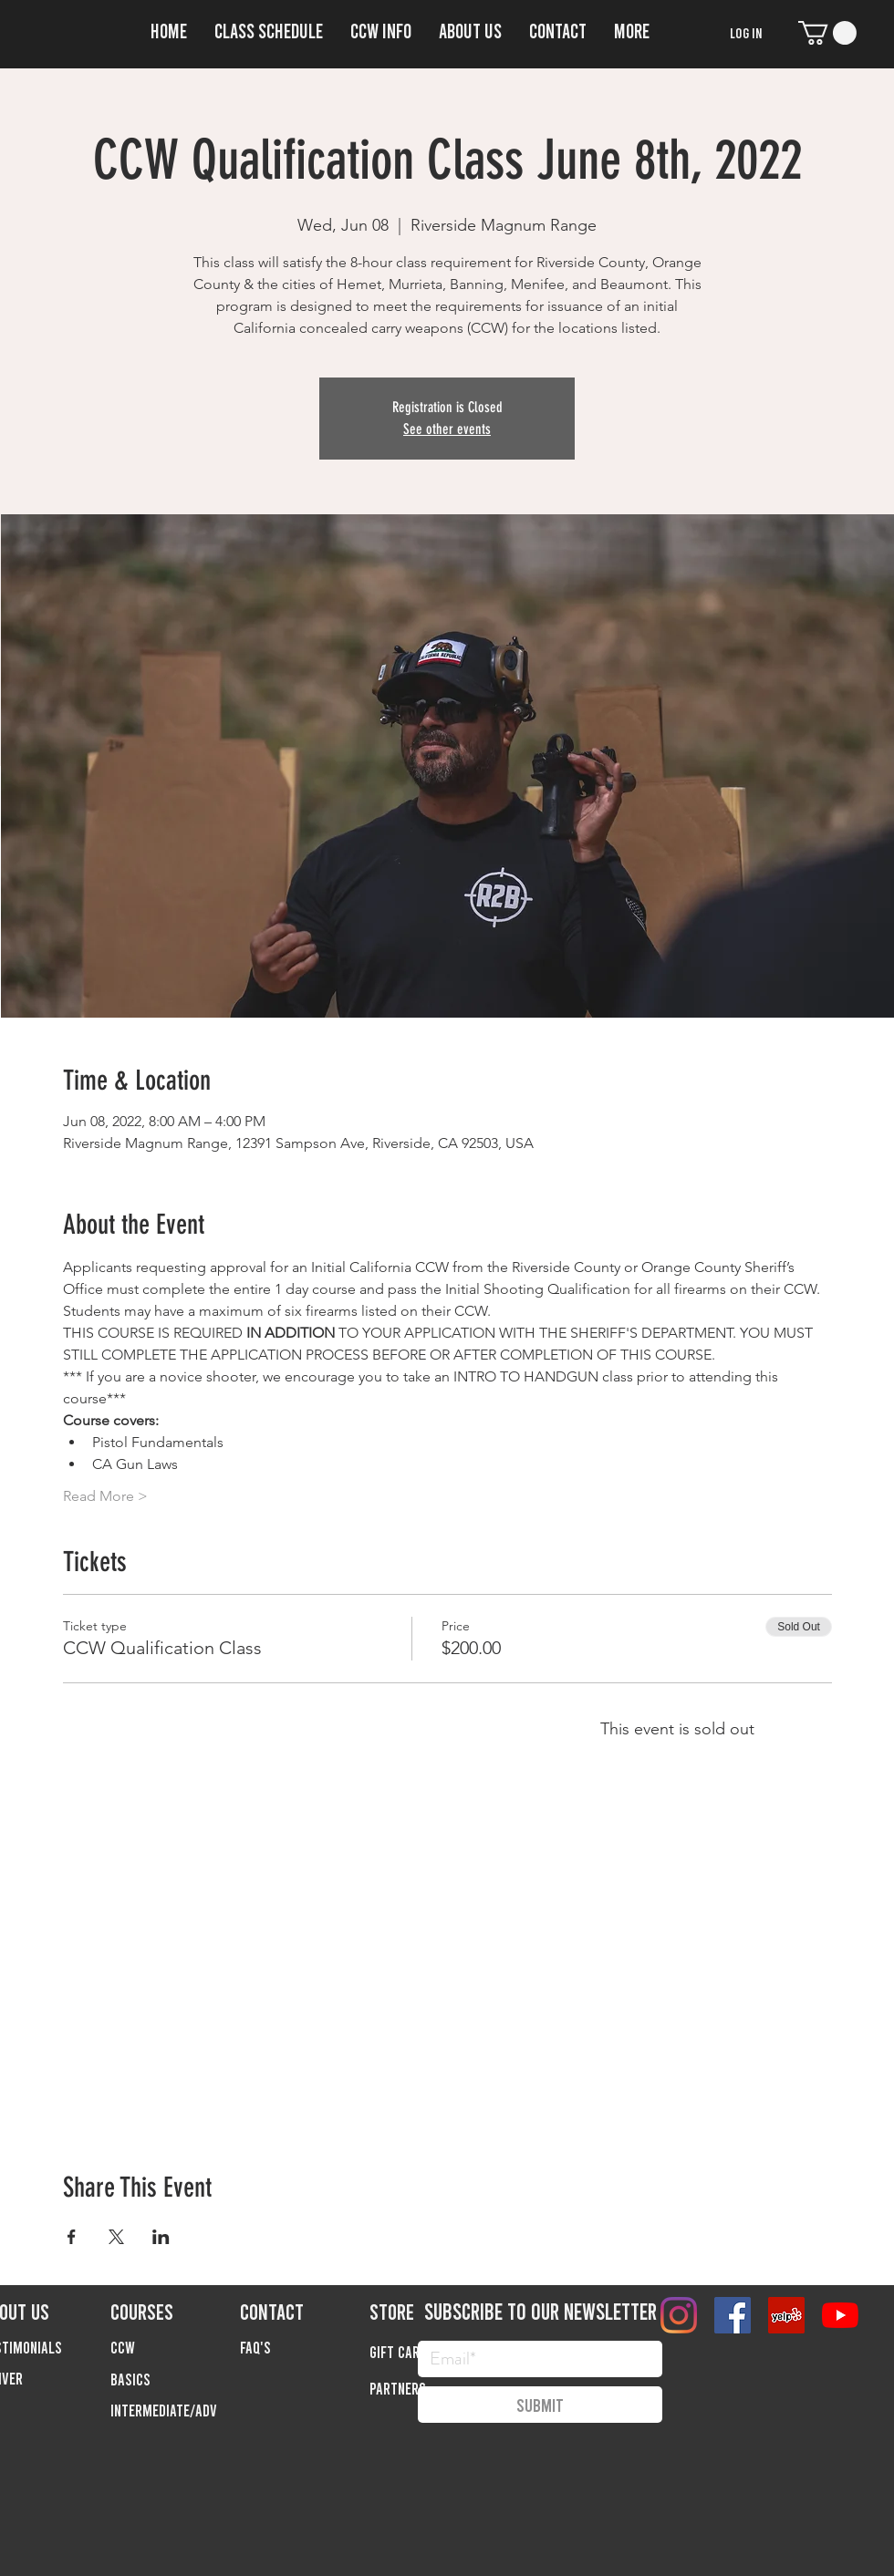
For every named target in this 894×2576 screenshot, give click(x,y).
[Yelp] (786, 2315)
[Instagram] (678, 2315)
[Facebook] (732, 2315)
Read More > (105, 1496)
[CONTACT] (304, 2310)
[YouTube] (840, 2315)
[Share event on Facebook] (71, 2236)
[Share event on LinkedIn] (161, 2236)
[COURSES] (175, 2310)
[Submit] (540, 2404)
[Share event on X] (116, 2236)
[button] (381, 27)
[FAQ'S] (304, 2347)
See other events (447, 429)
